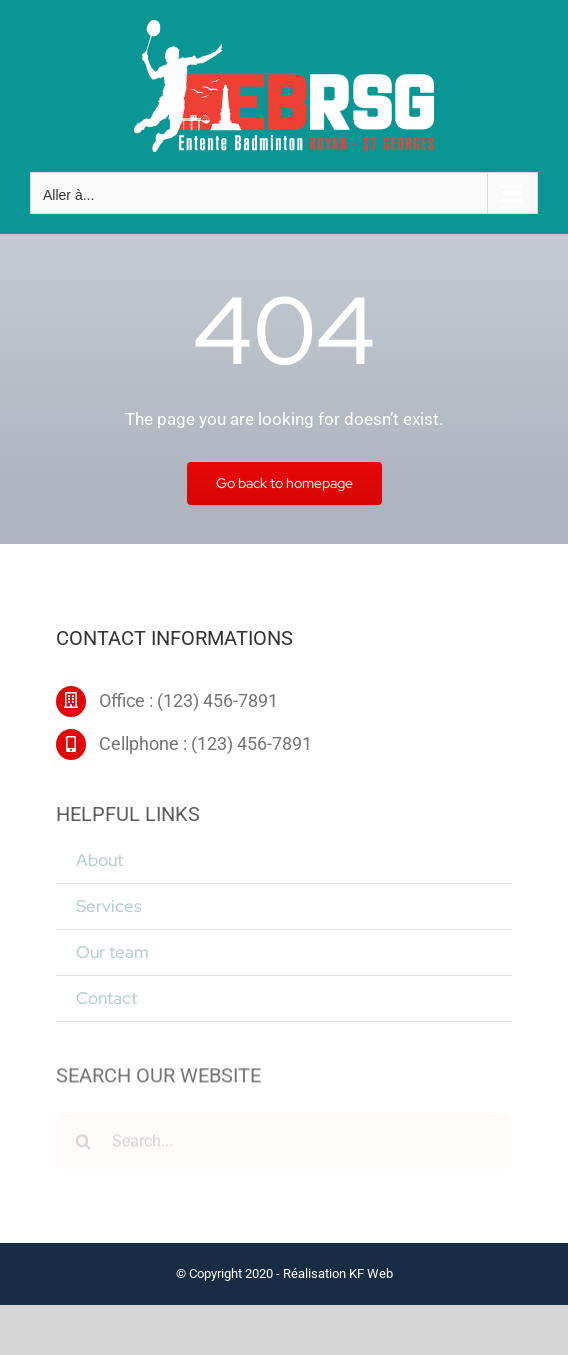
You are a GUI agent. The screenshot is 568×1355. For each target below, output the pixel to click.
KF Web (371, 1273)
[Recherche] (84, 1145)
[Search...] (284, 1145)
